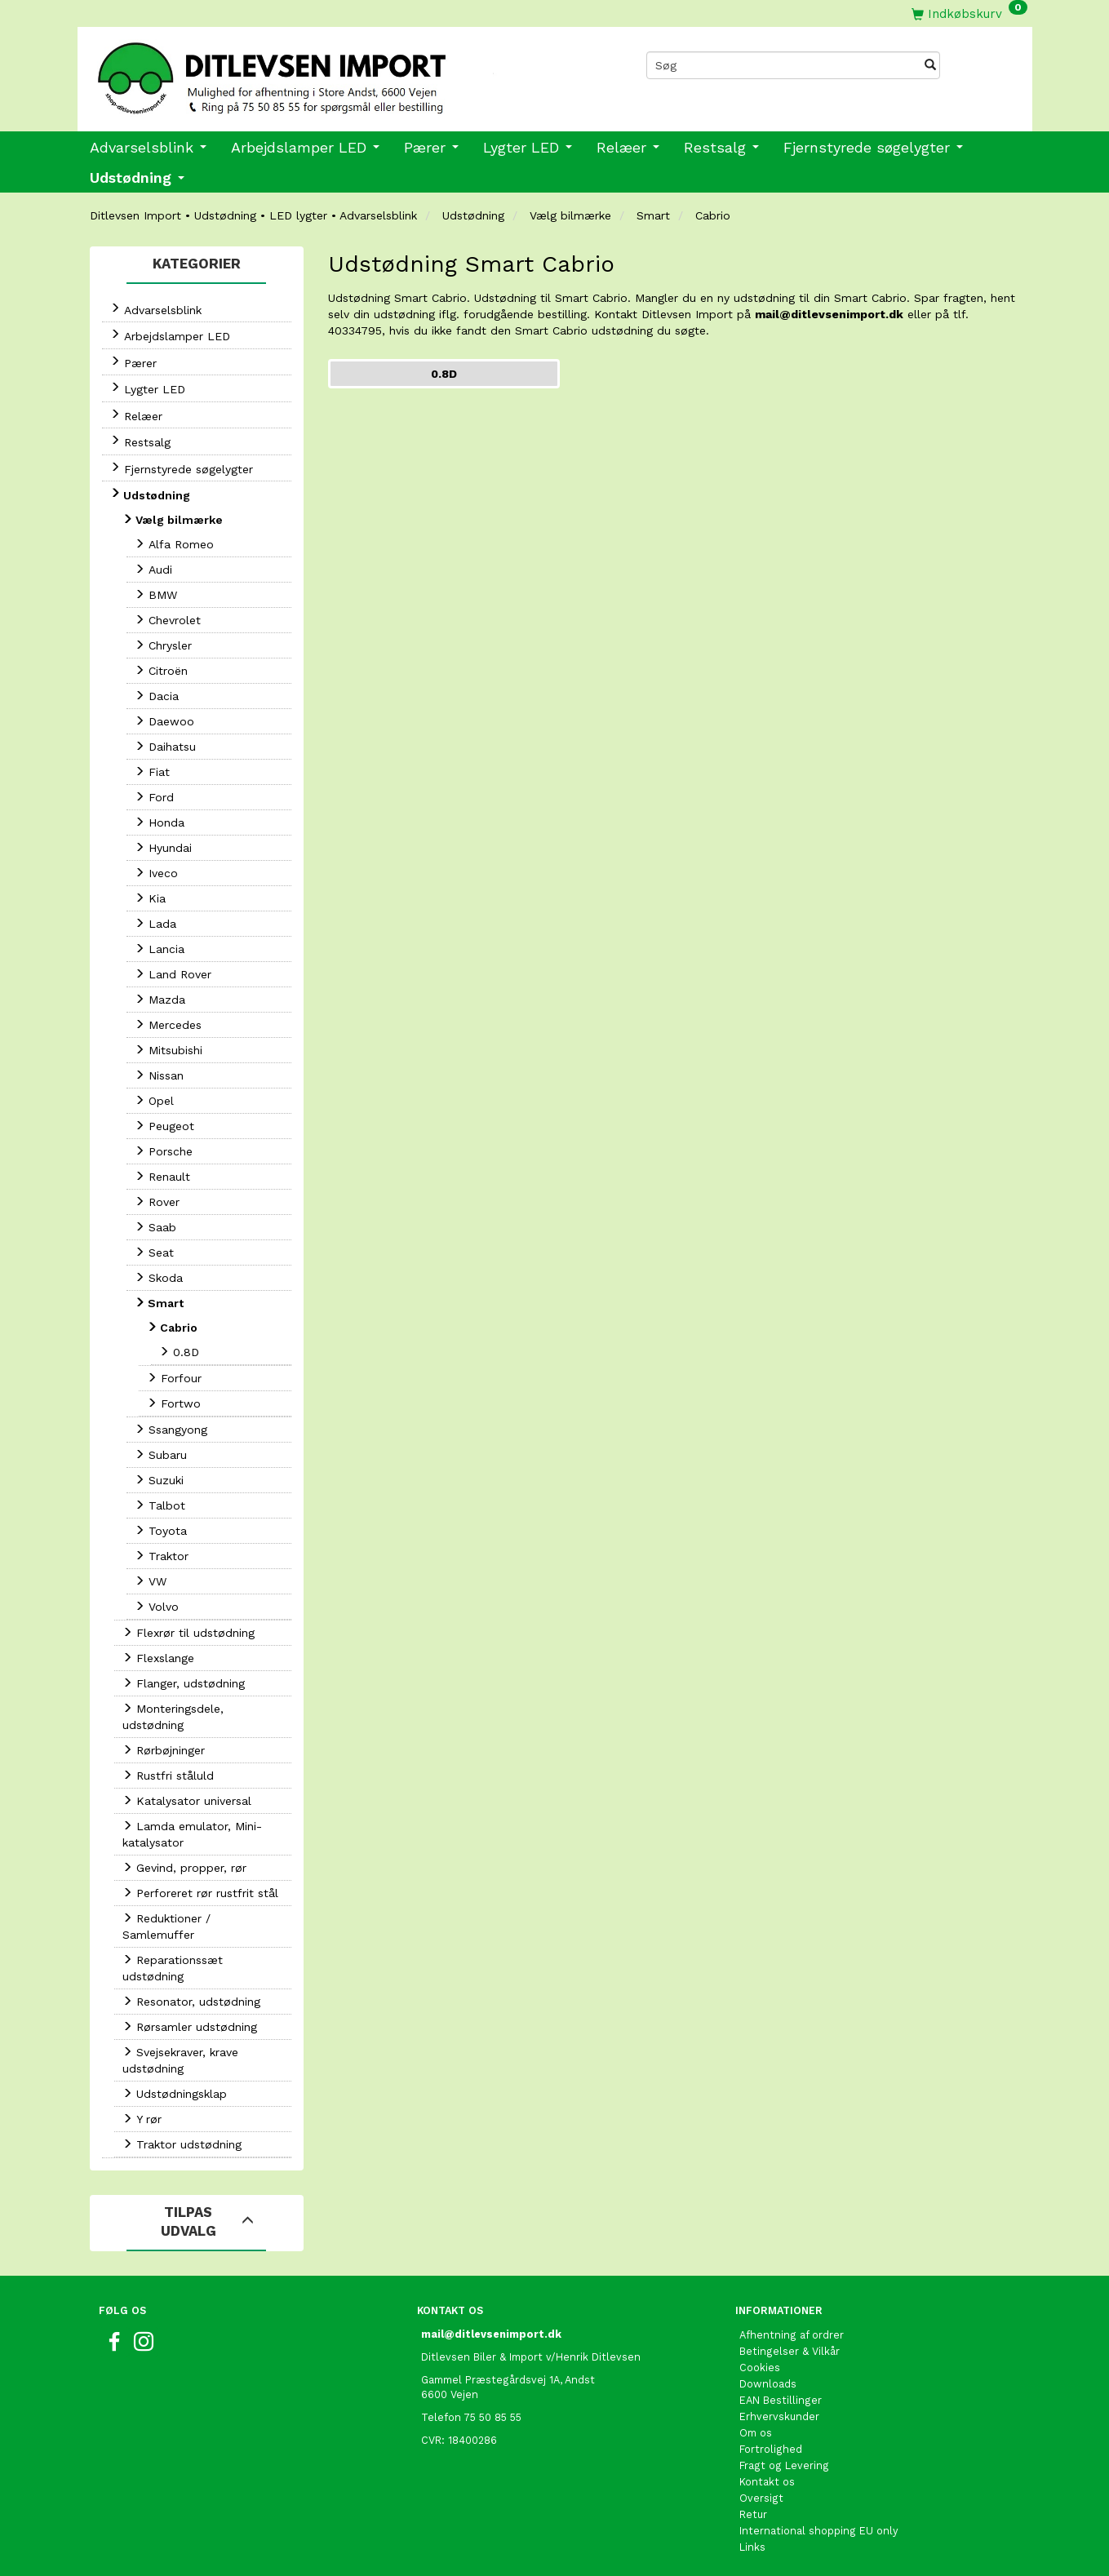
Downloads (767, 2384)
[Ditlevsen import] (316, 72)
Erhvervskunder (779, 2416)
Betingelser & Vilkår (789, 2351)
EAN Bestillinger (780, 2400)
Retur (753, 2514)
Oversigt (761, 2498)
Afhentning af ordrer (791, 2335)
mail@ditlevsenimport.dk (829, 314)
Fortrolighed (770, 2449)
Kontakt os (767, 2482)
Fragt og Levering (784, 2465)
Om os (755, 2433)
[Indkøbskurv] (969, 13)
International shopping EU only (818, 2531)
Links (752, 2547)
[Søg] (930, 65)
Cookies (759, 2367)
